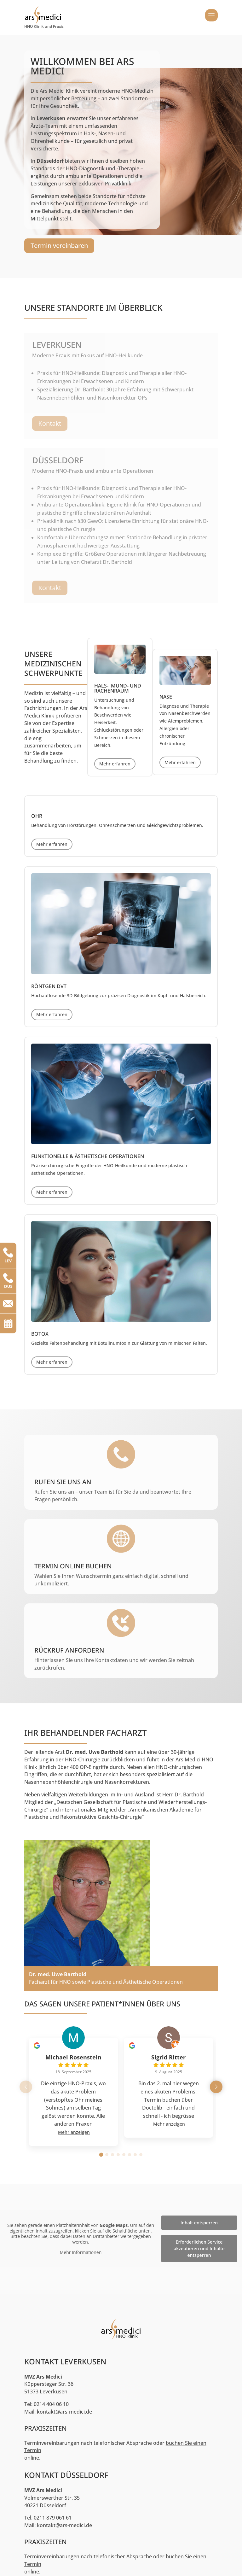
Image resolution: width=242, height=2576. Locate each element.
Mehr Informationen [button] (80, 2252)
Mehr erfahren (114, 764)
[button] (216, 2087)
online (31, 2457)
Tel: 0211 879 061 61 (48, 2517)
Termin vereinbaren (59, 245)
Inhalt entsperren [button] (199, 2223)
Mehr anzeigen (74, 2132)
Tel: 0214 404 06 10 (46, 2404)
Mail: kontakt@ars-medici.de (58, 2411)
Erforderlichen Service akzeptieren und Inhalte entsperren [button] (199, 2248)
